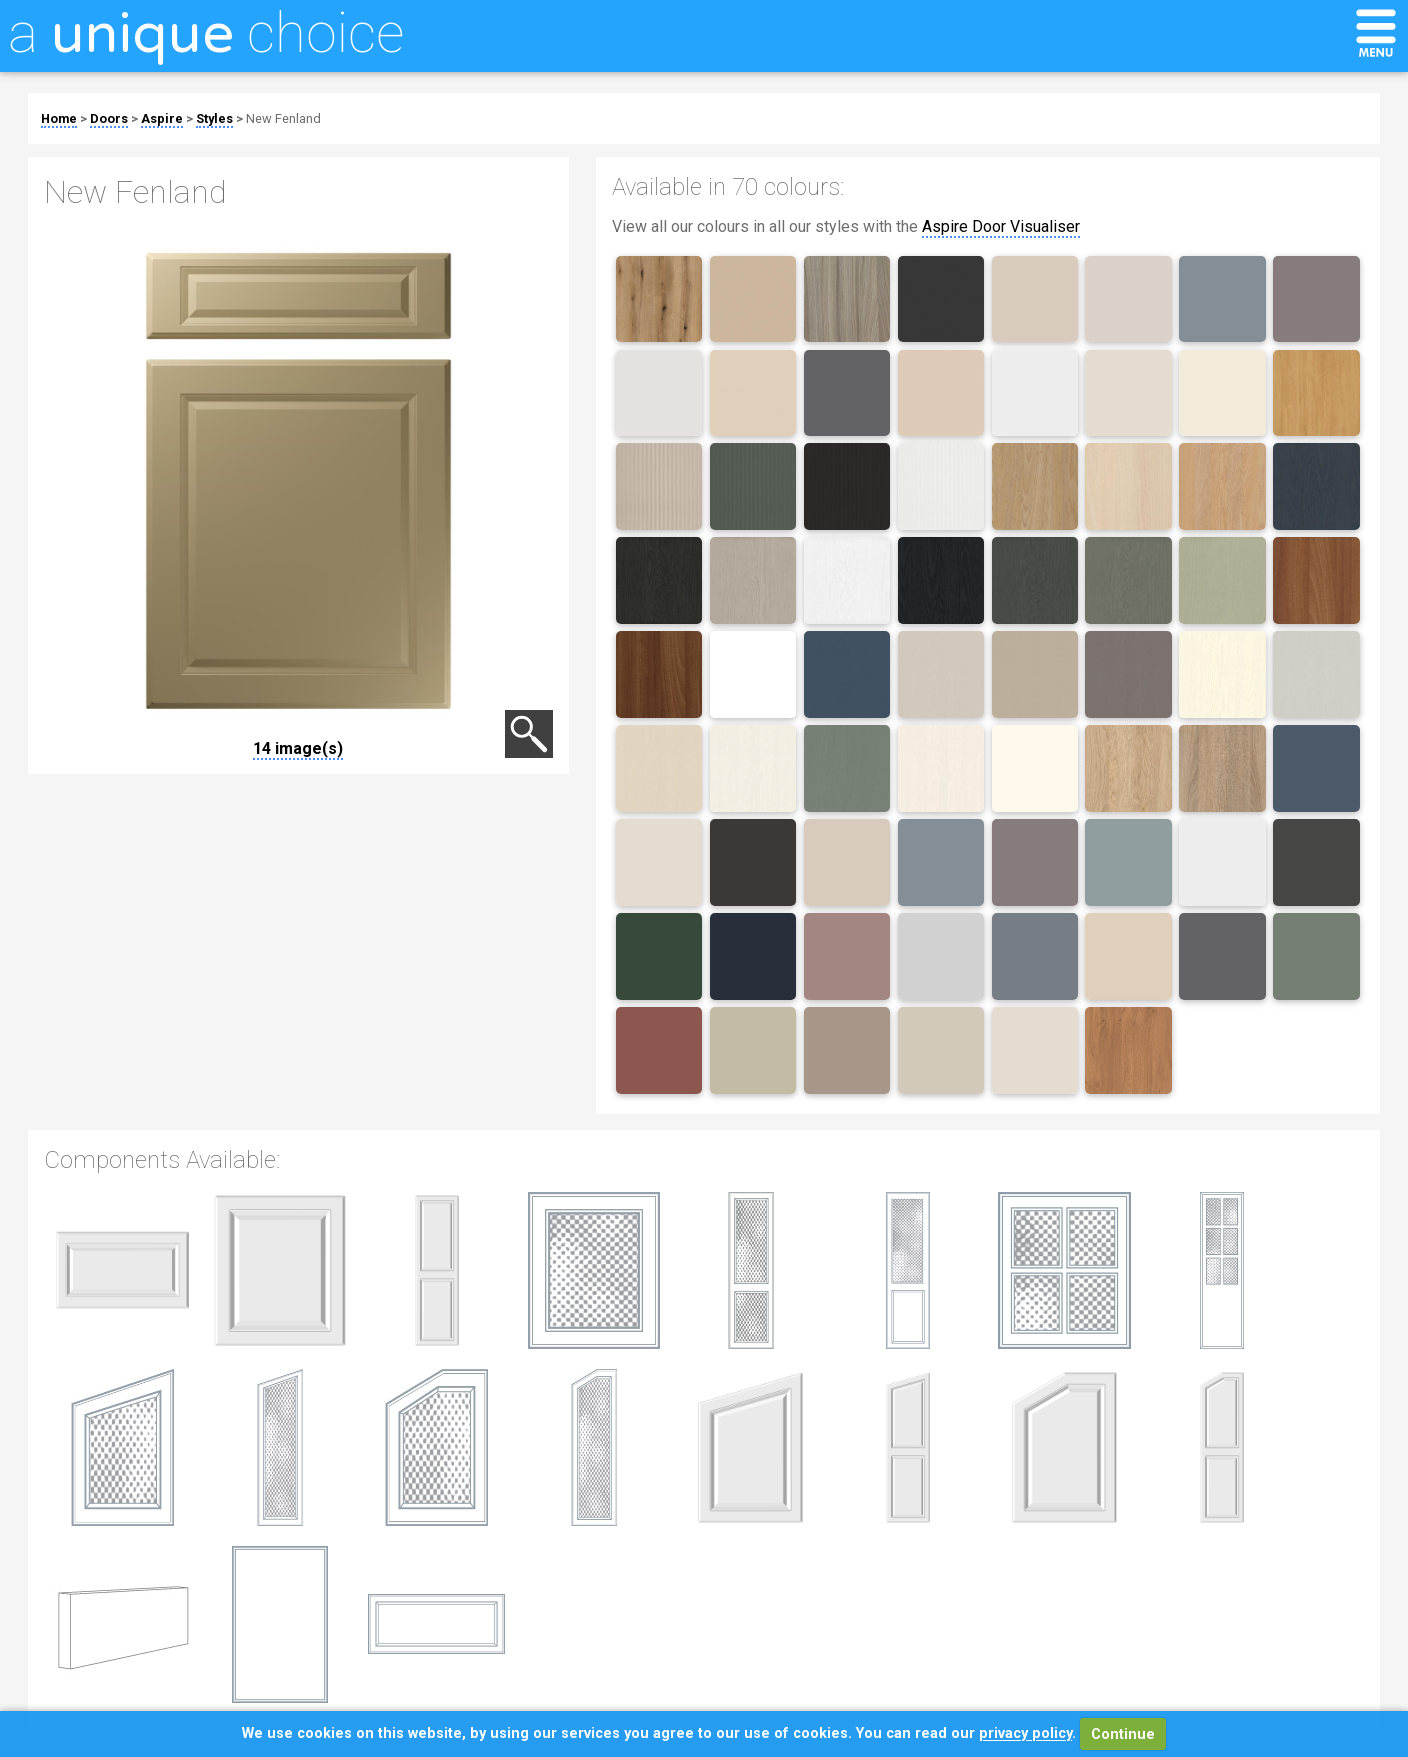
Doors (109, 118)
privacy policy (1025, 1734)
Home (59, 118)
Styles (214, 118)
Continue (1123, 1734)
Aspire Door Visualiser (1001, 226)
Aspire (162, 118)
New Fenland (283, 118)
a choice (206, 33)
